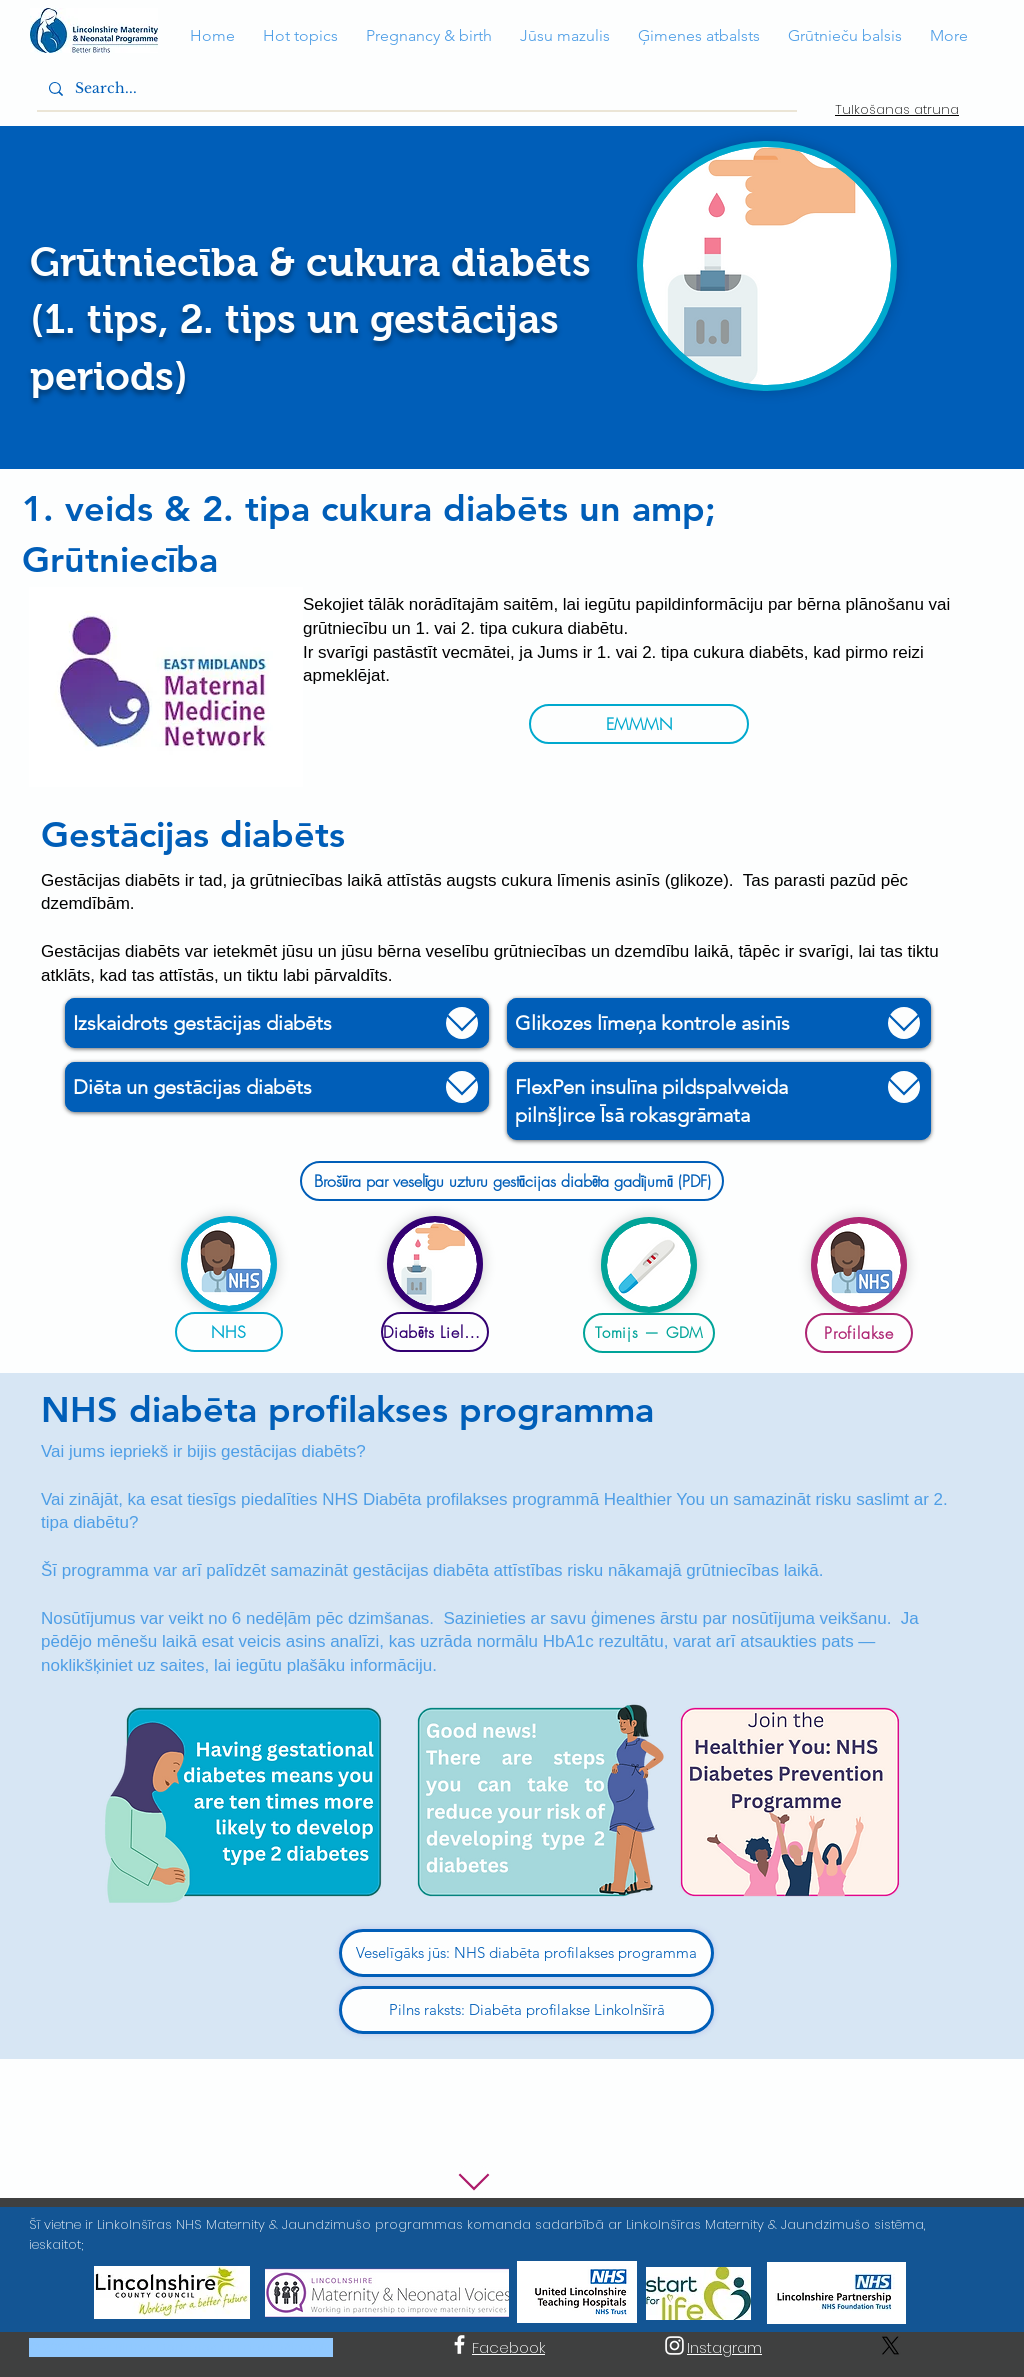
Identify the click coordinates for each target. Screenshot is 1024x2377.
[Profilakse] (859, 1333)
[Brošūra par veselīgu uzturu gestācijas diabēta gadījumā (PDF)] (512, 1181)
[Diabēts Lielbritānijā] (435, 1332)
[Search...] (415, 88)
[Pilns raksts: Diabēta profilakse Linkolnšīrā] (526, 2010)
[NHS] (229, 1332)
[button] (212, 36)
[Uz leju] (462, 1023)
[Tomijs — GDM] (649, 1333)
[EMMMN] (639, 724)
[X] (890, 2345)
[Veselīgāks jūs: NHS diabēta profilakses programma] (526, 1953)
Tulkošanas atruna (897, 109)
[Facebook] (459, 2344)
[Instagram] (674, 2345)
